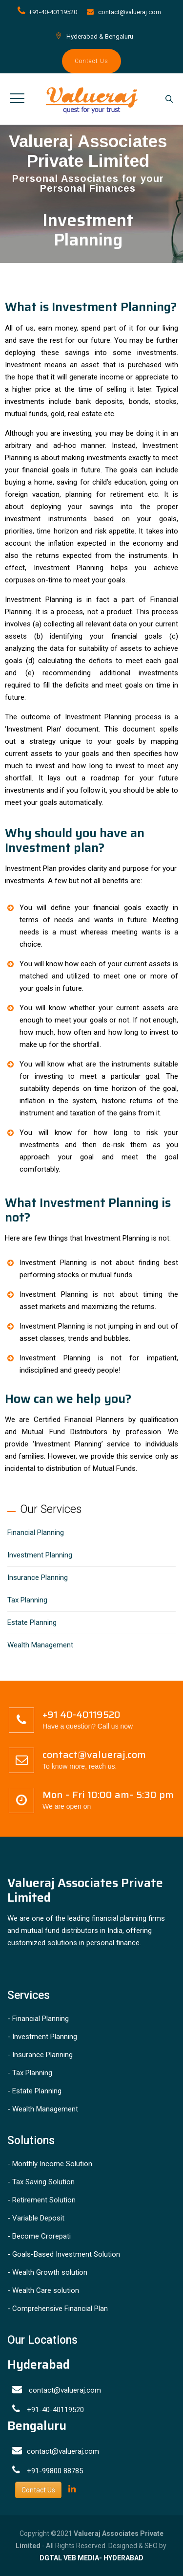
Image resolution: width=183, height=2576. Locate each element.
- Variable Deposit (35, 2218)
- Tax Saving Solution (41, 2181)
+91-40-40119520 (53, 12)
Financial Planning (35, 1532)
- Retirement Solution (41, 2200)
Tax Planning (27, 1600)
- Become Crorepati (39, 2236)
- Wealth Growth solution (47, 2272)
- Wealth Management (42, 2109)
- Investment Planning (42, 2036)
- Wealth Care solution (43, 2290)
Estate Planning (32, 1622)
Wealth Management (40, 1645)
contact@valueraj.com (129, 12)
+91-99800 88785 (55, 2470)
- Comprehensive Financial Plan (57, 2308)
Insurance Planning (37, 1577)
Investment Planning (39, 1555)
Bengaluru (119, 36)
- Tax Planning (29, 2072)
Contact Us (91, 61)
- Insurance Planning (40, 2054)
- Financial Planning (38, 2018)
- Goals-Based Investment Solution (63, 2254)
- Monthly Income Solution (49, 2163)
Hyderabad (82, 36)
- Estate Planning (34, 2091)
